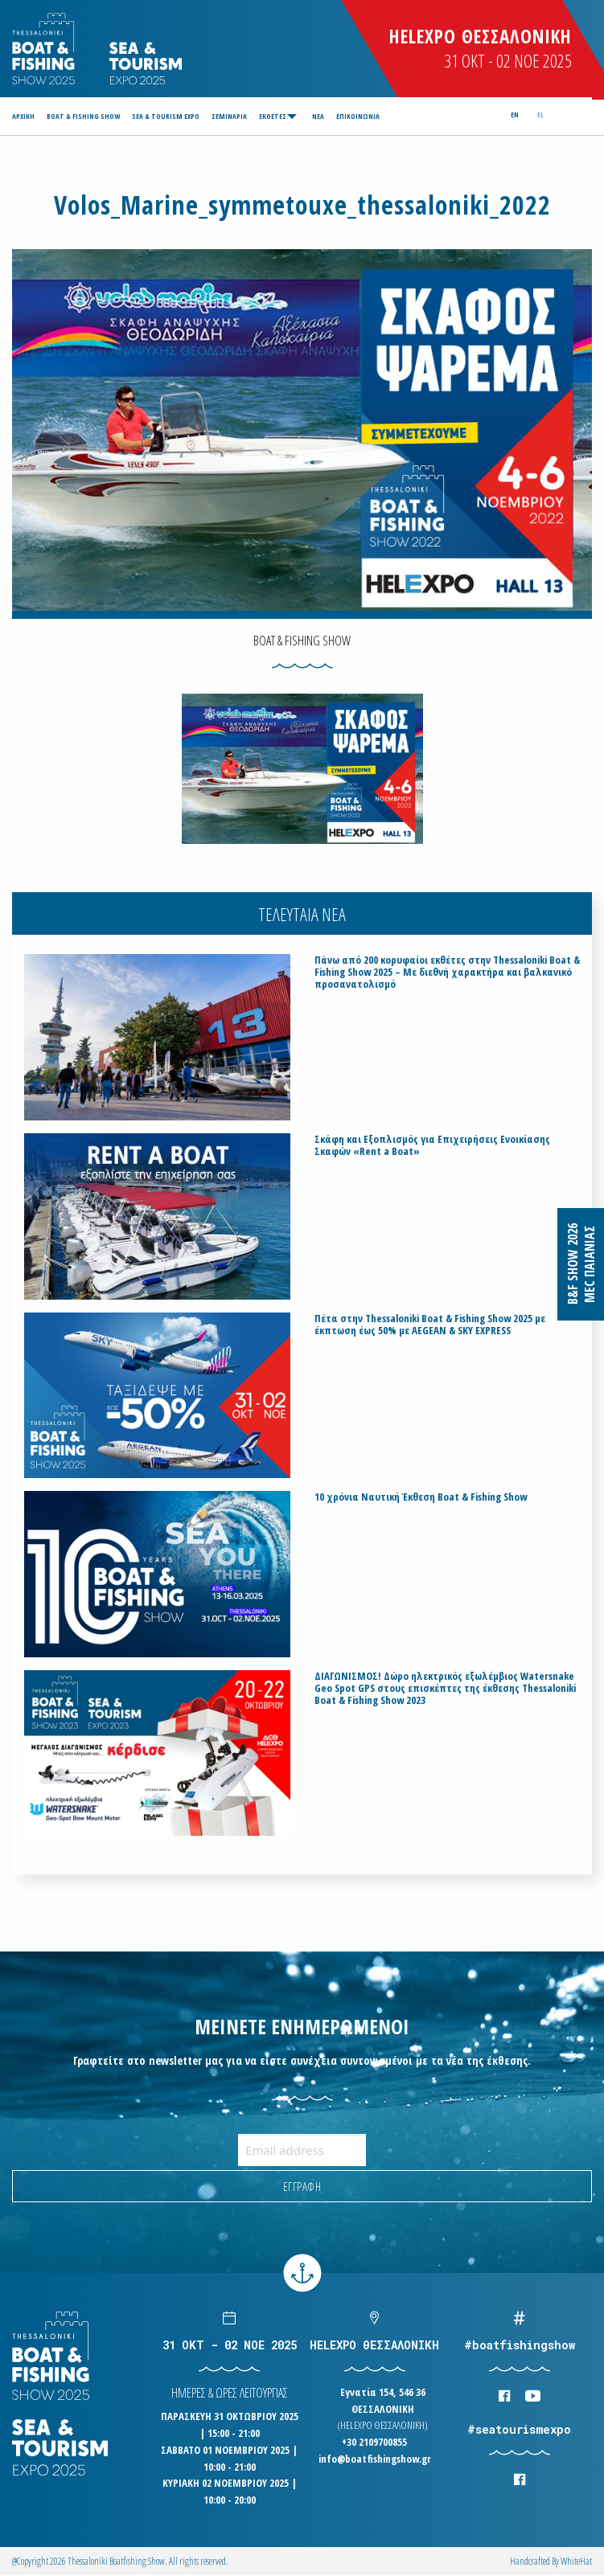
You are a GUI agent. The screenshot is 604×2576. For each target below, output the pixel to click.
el (540, 114)
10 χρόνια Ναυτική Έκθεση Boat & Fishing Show (420, 1497)
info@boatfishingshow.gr (374, 2458)
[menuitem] (25, 116)
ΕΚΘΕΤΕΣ (272, 116)
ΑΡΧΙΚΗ (23, 116)
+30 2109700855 (374, 2442)
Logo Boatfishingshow (44, 48)
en (515, 114)
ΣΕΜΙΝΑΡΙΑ (229, 116)
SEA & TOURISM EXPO (165, 116)
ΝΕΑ (318, 116)
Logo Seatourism (145, 63)
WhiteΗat (576, 2561)
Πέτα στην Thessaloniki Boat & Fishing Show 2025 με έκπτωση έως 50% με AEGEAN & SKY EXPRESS (429, 1325)
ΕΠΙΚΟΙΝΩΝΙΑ (358, 116)
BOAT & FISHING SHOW (83, 116)
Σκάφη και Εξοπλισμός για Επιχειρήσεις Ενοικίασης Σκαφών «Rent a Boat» (432, 1145)
